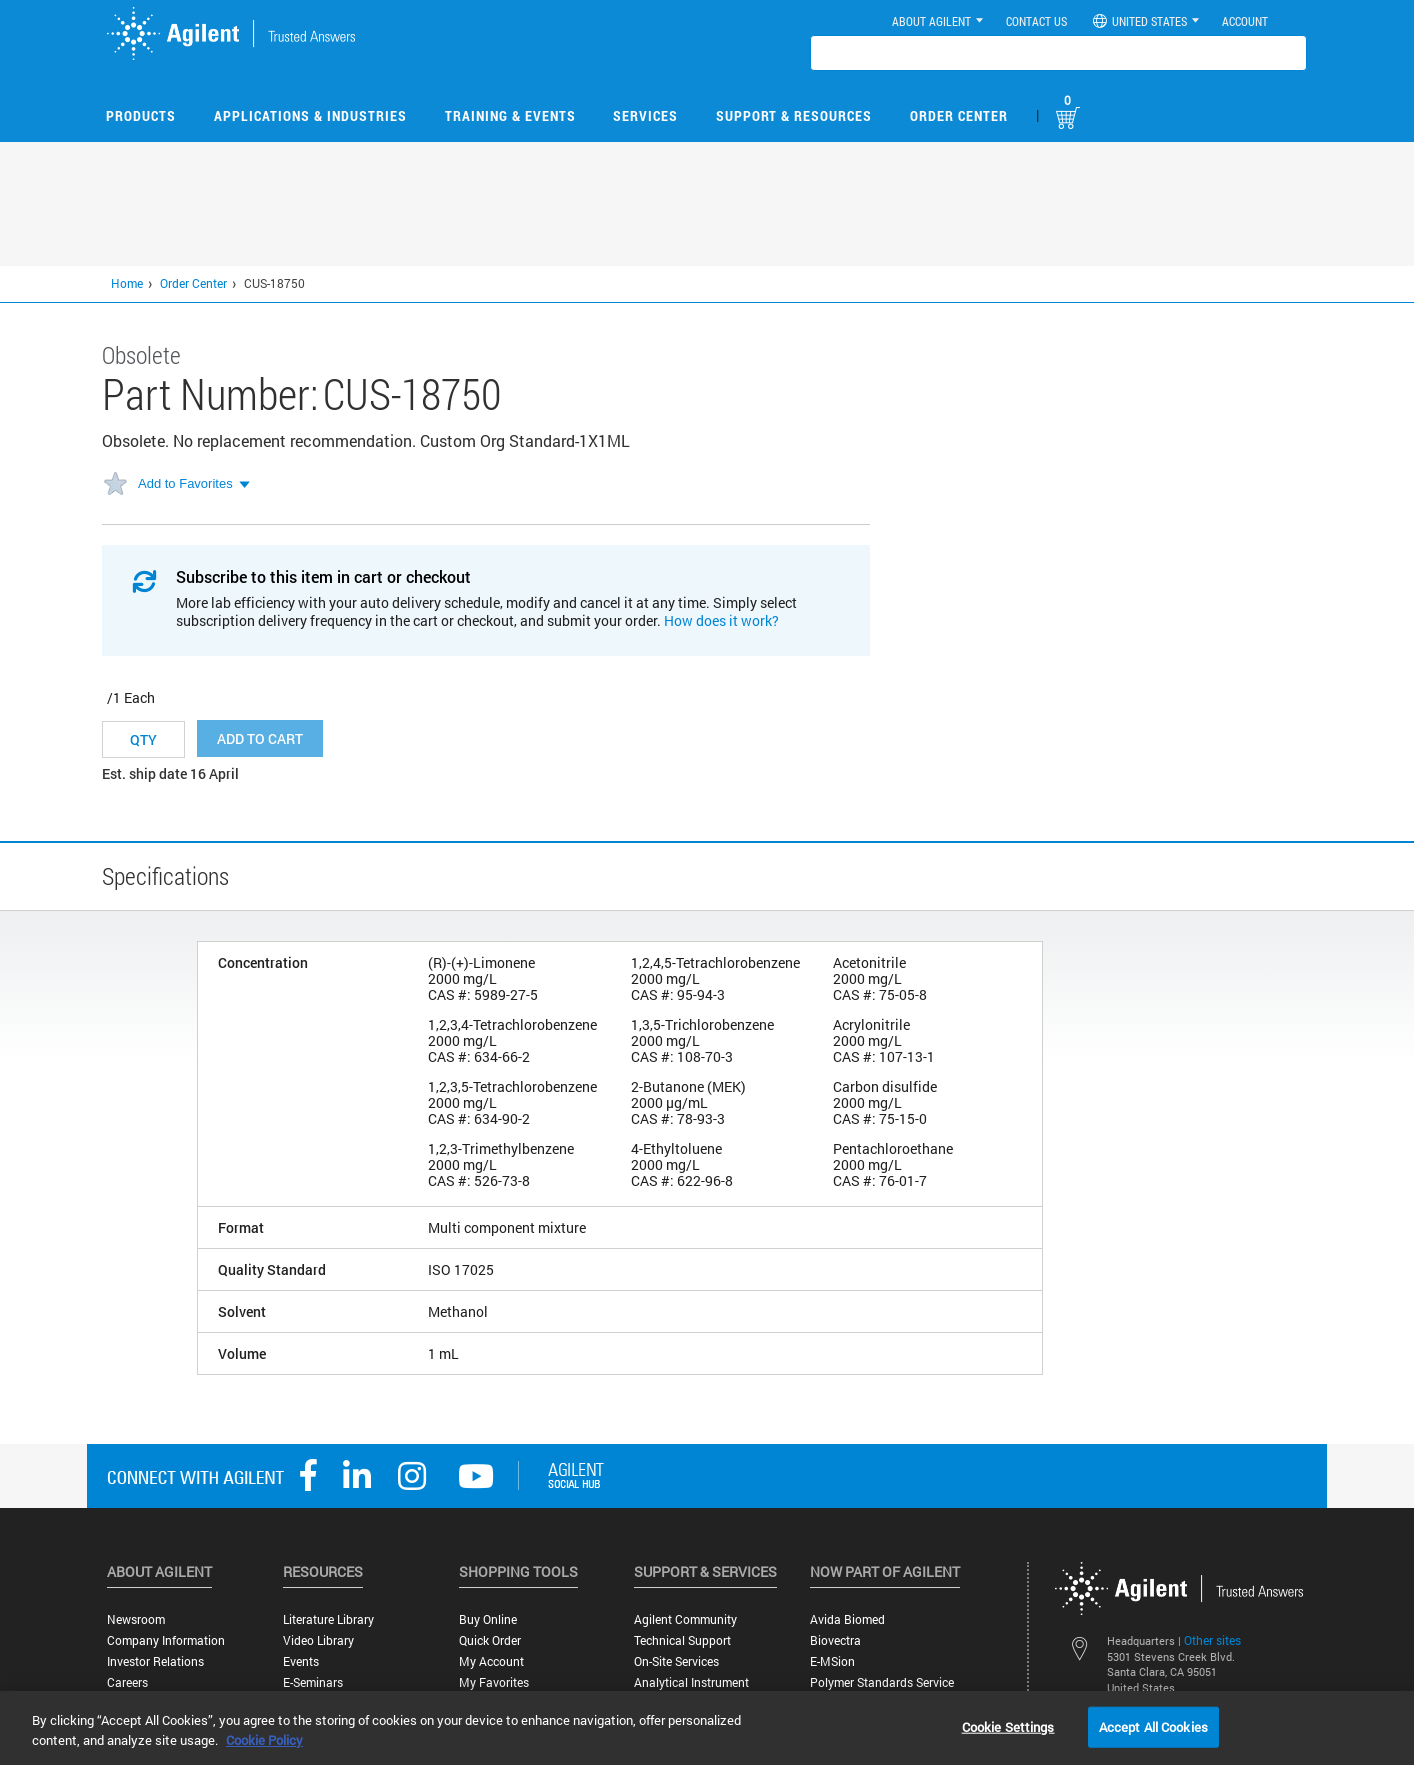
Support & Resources (794, 115)
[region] (707, 1728)
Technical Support (682, 1640)
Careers (127, 1682)
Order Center (959, 115)
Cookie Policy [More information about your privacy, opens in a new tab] (264, 1740)
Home (127, 283)
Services (645, 115)
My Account (491, 1661)
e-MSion (832, 1661)
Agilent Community (685, 1619)
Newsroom (136, 1619)
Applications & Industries (310, 115)
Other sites (1212, 1640)
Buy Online (488, 1619)
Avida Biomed (847, 1619)
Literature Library (328, 1619)
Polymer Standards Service (882, 1682)
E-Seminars (313, 1682)
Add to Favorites (185, 483)
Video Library (318, 1640)
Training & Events (510, 115)
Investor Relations (155, 1661)
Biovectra (835, 1640)
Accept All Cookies (1153, 1726)
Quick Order (490, 1640)
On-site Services (676, 1661)
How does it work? (721, 620)
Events (301, 1661)
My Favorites (494, 1682)
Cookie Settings (1008, 1726)
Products (141, 115)
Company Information (166, 1640)
